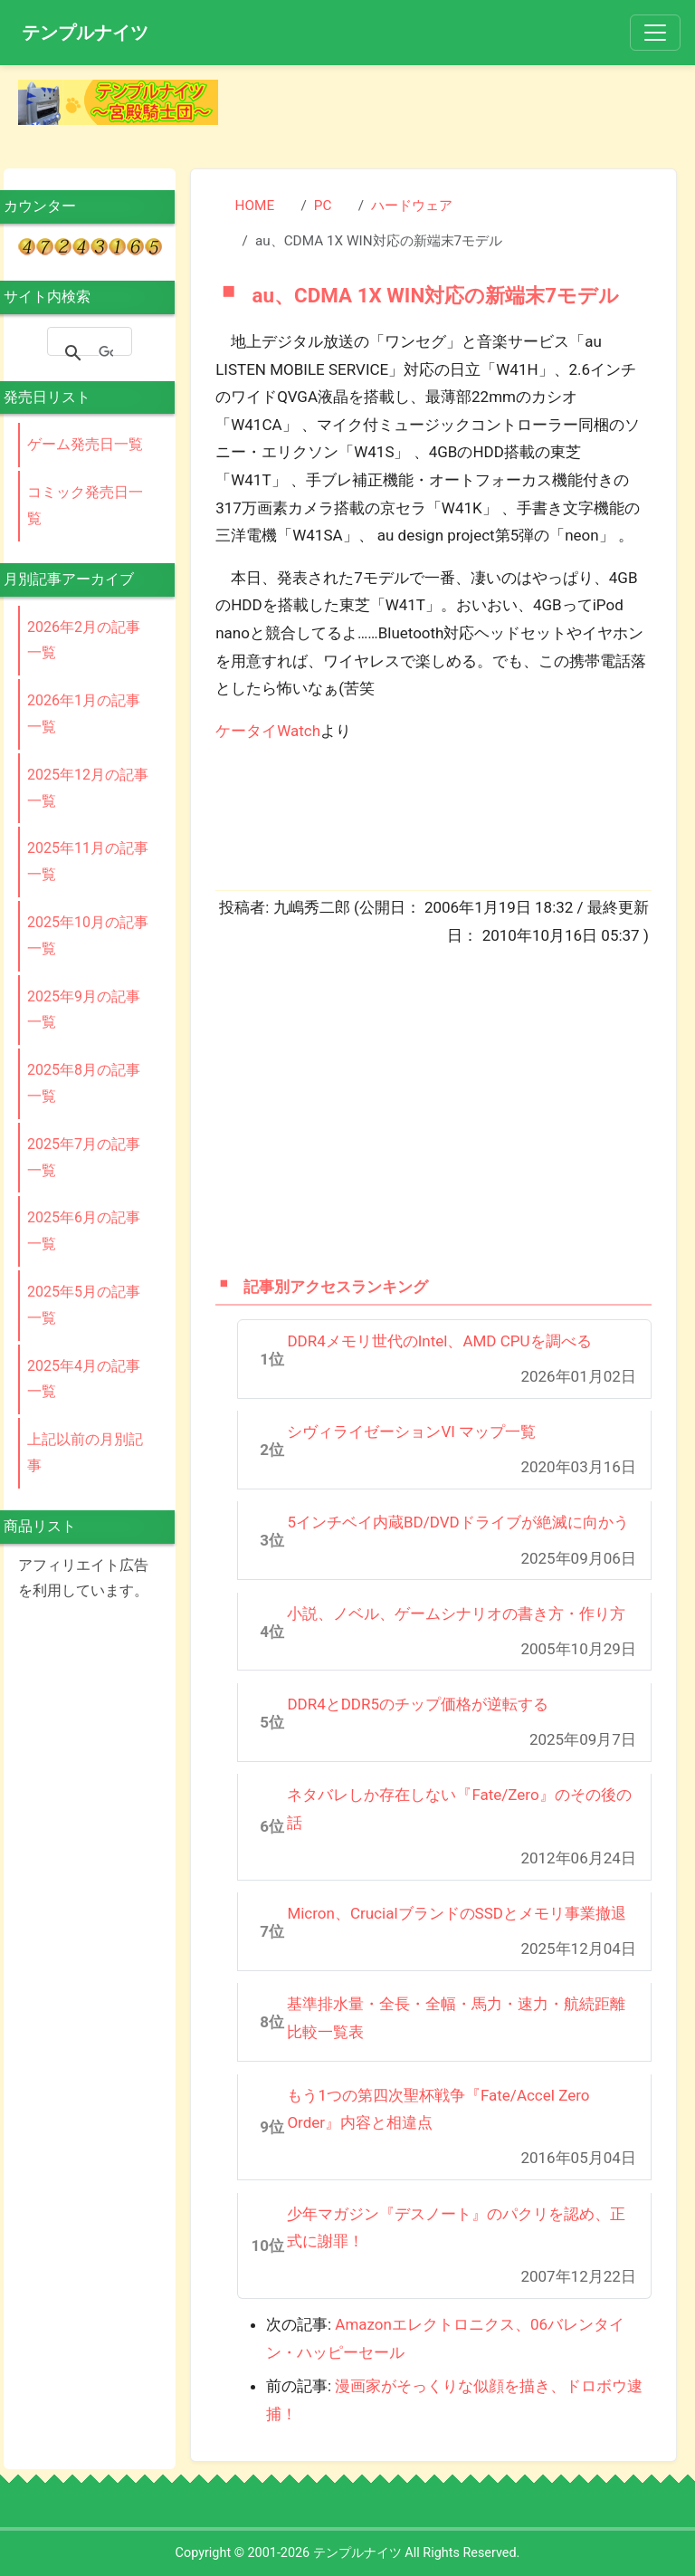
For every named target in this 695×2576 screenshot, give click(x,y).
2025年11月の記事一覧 (87, 861)
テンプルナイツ (85, 32)
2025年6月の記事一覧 (83, 1230)
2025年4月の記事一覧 (83, 1379)
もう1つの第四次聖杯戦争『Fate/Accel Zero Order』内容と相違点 (438, 2109)
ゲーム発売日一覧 (85, 444)
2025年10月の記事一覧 (87, 935)
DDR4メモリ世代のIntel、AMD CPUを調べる (439, 1341)
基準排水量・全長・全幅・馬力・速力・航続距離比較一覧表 (456, 2018)
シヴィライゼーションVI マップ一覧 (411, 1431)
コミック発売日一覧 (85, 505)
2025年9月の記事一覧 (83, 1009)
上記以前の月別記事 (85, 1452)
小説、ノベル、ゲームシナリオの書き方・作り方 (456, 1613)
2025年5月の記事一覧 (83, 1304)
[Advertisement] (462, 107)
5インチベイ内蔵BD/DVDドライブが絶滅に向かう (457, 1522)
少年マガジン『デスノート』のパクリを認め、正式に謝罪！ (456, 2228)
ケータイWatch (267, 731)
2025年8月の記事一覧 (83, 1083)
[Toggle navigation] (655, 32)
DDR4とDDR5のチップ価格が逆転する (417, 1704)
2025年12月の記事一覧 (87, 787)
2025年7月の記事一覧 (83, 1157)
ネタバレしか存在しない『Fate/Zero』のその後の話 (459, 1809)
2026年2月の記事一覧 (83, 640)
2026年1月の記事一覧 (83, 713)
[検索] (106, 353)
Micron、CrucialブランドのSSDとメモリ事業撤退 (456, 1913)
